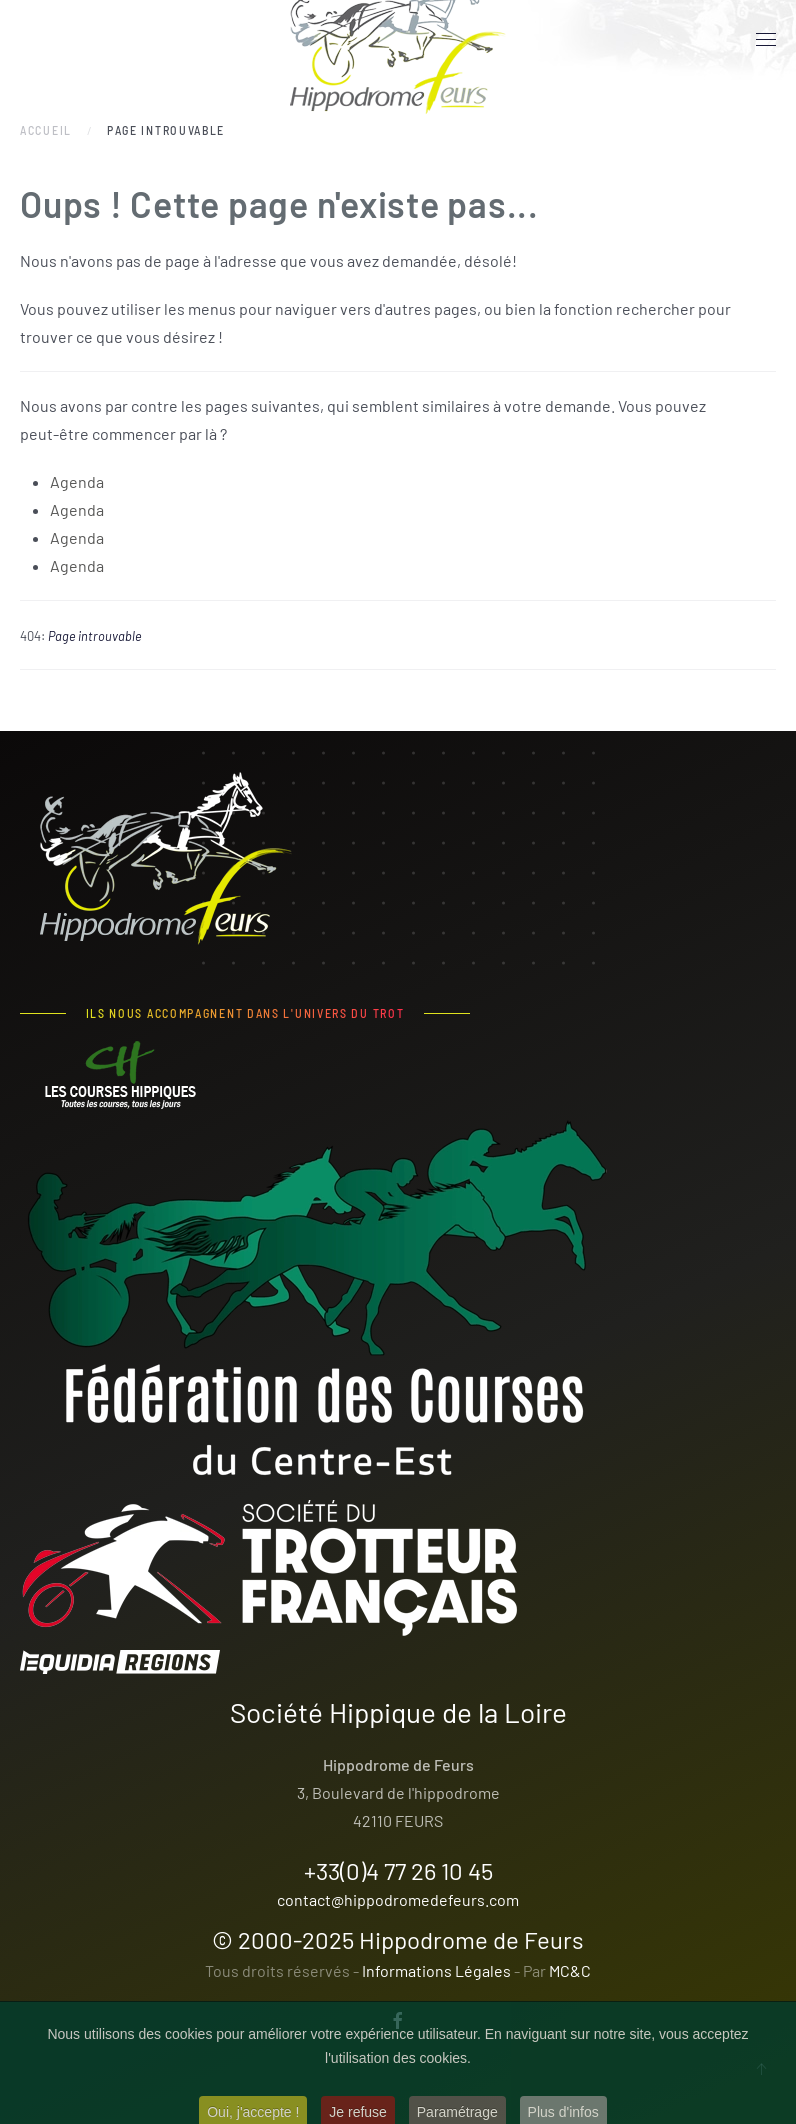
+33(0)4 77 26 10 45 (398, 1870)
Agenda (77, 481)
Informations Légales (436, 1970)
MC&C (570, 1970)
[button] (766, 40)
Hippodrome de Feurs (471, 1939)
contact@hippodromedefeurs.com (398, 1899)
